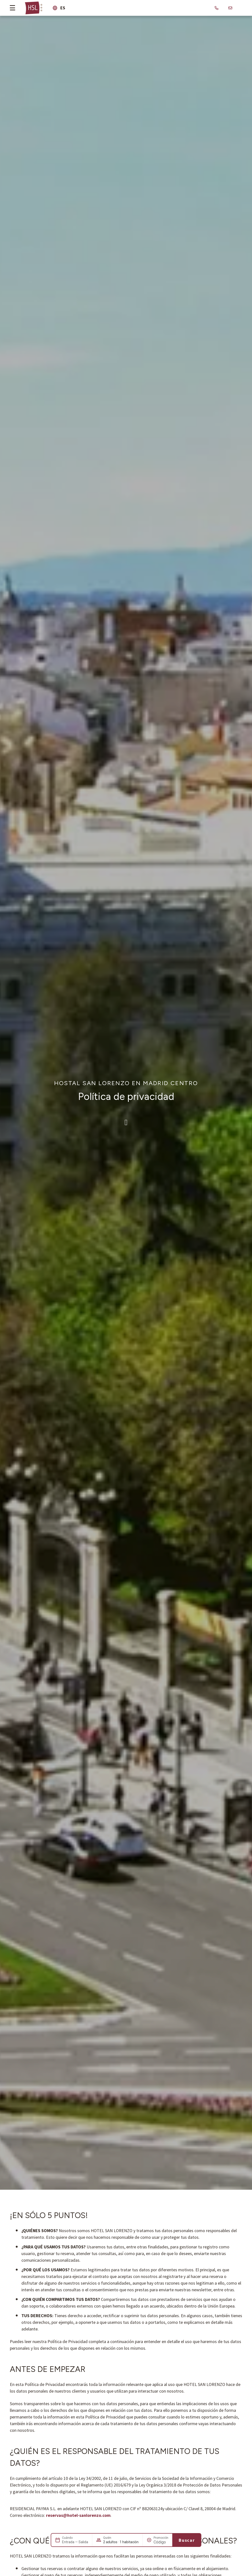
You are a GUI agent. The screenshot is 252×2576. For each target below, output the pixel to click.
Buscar (187, 2540)
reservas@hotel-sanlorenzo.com (78, 2515)
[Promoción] (161, 2542)
